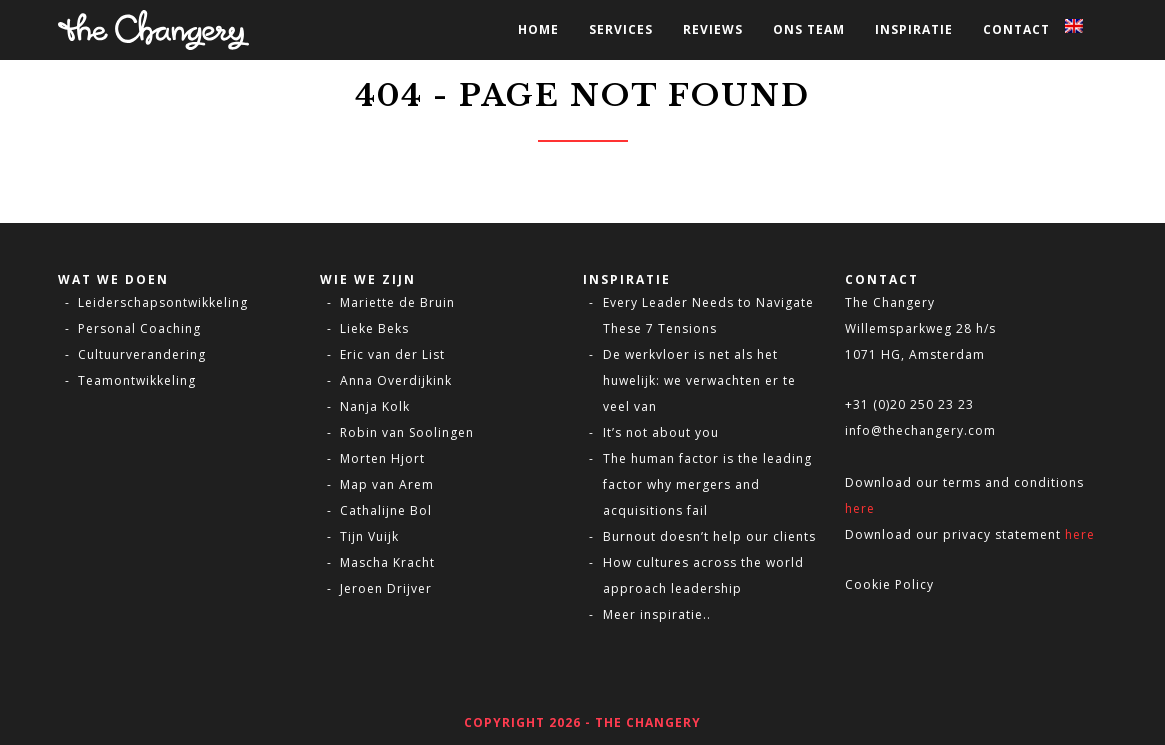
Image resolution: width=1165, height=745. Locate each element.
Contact (1016, 29)
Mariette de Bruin (397, 302)
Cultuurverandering (142, 354)
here (860, 508)
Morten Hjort (382, 458)
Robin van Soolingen (407, 432)
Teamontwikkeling (137, 380)
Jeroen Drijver (386, 588)
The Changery (890, 302)
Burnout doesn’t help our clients (709, 536)
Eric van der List (392, 354)
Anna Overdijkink (396, 380)
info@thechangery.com (920, 430)
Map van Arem (387, 484)
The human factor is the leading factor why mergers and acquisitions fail (707, 484)
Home (538, 29)
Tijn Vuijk (369, 536)
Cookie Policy (889, 584)
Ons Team (809, 29)
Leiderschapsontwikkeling (163, 302)
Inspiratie (914, 29)
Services (621, 29)
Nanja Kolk (375, 406)
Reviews (713, 29)
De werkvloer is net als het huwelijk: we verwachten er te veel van (699, 380)
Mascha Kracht (387, 562)
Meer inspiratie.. (657, 614)
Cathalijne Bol (386, 510)
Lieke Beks (374, 328)
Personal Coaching (139, 328)
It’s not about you (661, 432)
